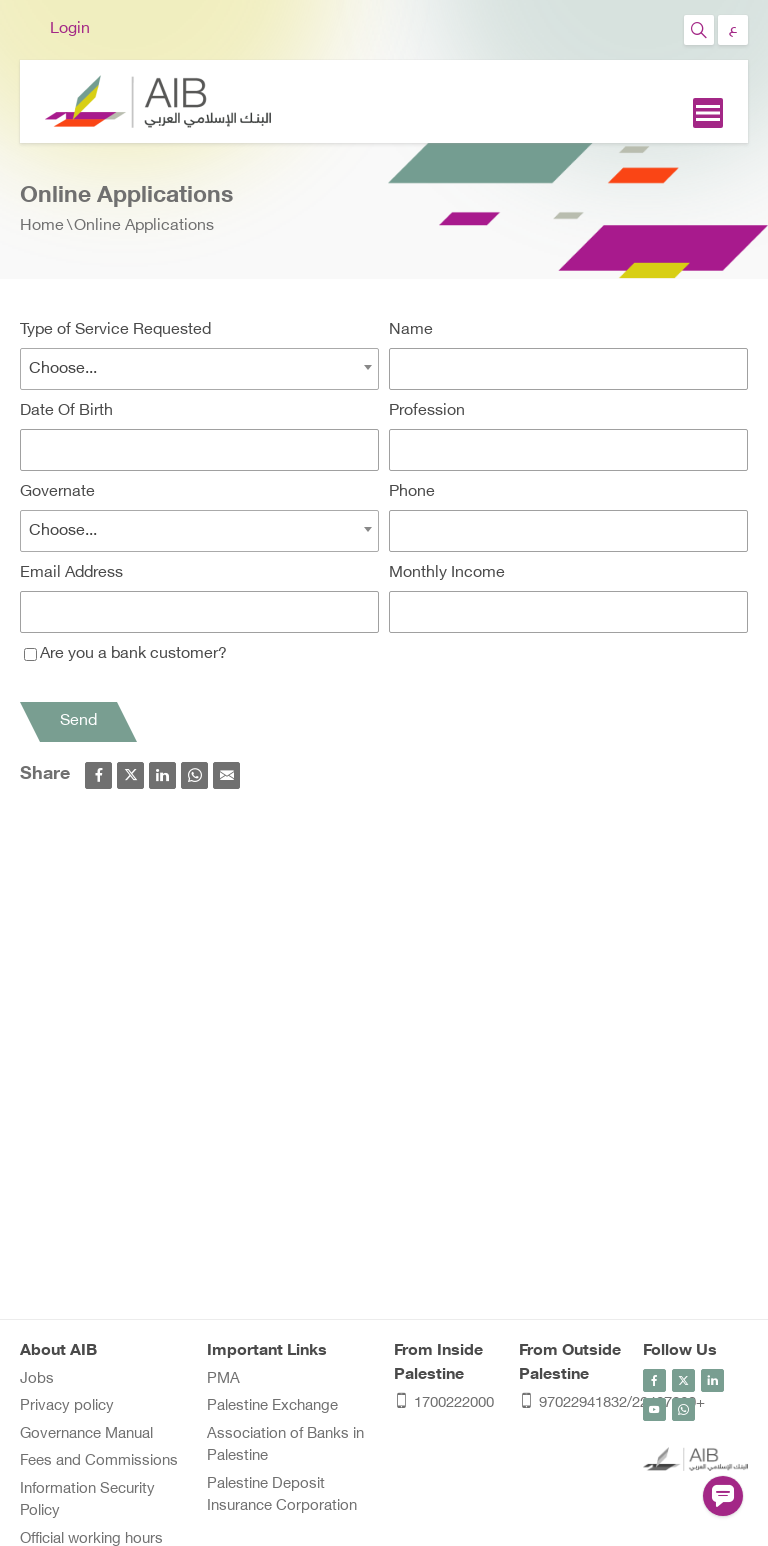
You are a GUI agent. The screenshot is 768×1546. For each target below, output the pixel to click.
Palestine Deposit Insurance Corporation (282, 1496)
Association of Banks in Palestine (285, 1446)
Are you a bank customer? (125, 654)
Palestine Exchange (272, 1406)
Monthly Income (447, 573)
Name (411, 330)
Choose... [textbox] (63, 369)
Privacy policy (67, 1406)
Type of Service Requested (115, 330)
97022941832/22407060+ (571, 1404)
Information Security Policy (87, 1501)
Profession (427, 411)
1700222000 (444, 1404)
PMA (223, 1379)
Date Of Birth (66, 411)
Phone (412, 492)
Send (78, 721)
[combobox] (199, 369)
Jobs (37, 1379)
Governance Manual (86, 1434)
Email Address (71, 573)
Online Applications (144, 226)
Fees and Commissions (99, 1461)
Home (42, 226)
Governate (57, 492)
